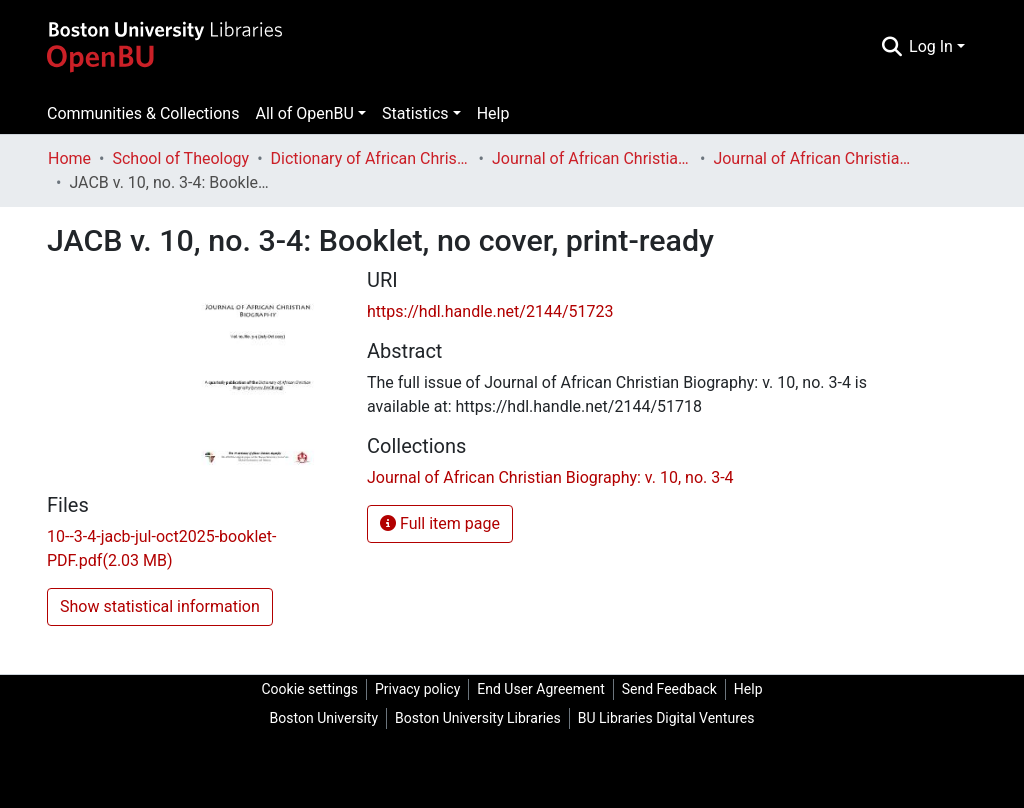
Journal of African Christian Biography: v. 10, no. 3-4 (813, 158)
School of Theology (180, 158)
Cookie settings (309, 689)
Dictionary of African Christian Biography (371, 158)
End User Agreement (540, 689)
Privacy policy (417, 689)
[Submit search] (891, 47)
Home (69, 158)
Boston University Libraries (478, 718)
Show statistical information (160, 606)
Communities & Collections (143, 113)
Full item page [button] (440, 523)
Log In (931, 46)
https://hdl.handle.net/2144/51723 (490, 311)
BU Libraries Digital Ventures (666, 718)
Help (493, 113)
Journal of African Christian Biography (592, 158)
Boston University (324, 718)
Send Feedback (669, 689)
